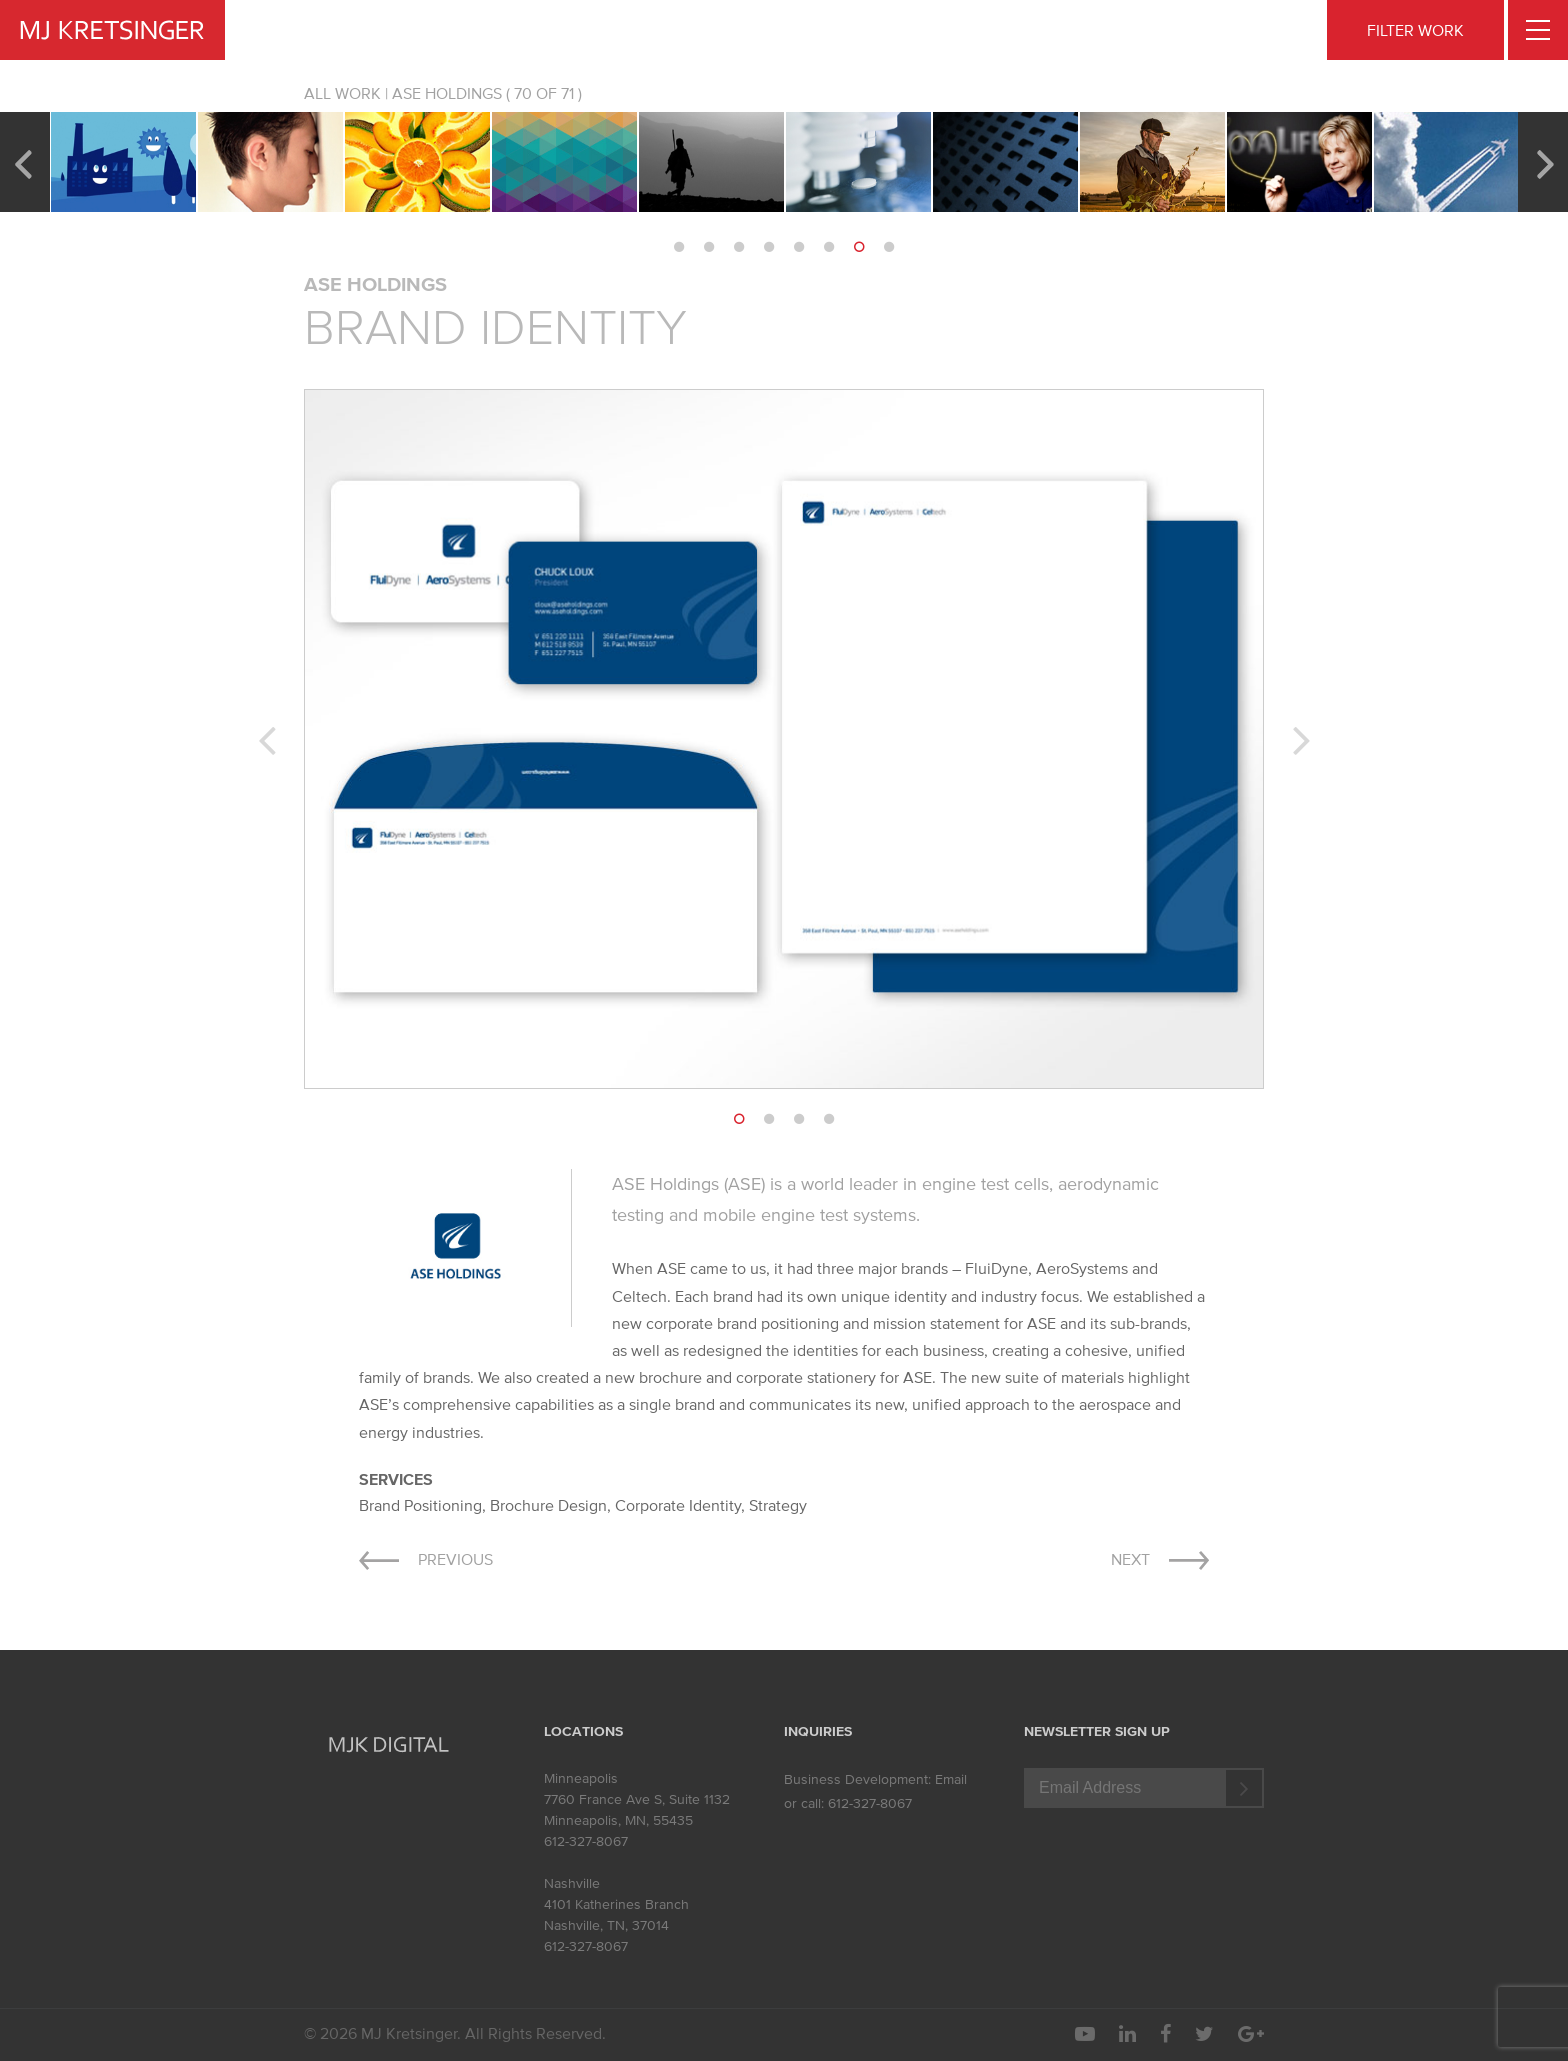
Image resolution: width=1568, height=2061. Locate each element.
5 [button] (799, 247)
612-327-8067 (586, 1841)
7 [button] (859, 247)
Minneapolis (581, 1778)
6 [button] (829, 247)
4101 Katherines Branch (616, 1904)
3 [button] (739, 247)
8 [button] (889, 247)
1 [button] (679, 247)
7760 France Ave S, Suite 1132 (637, 1799)
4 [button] (769, 247)
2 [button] (709, 247)
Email (951, 1779)
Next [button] (1545, 162)
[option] (123, 162)
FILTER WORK (1415, 30)
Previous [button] (22, 162)
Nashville (572, 1883)
